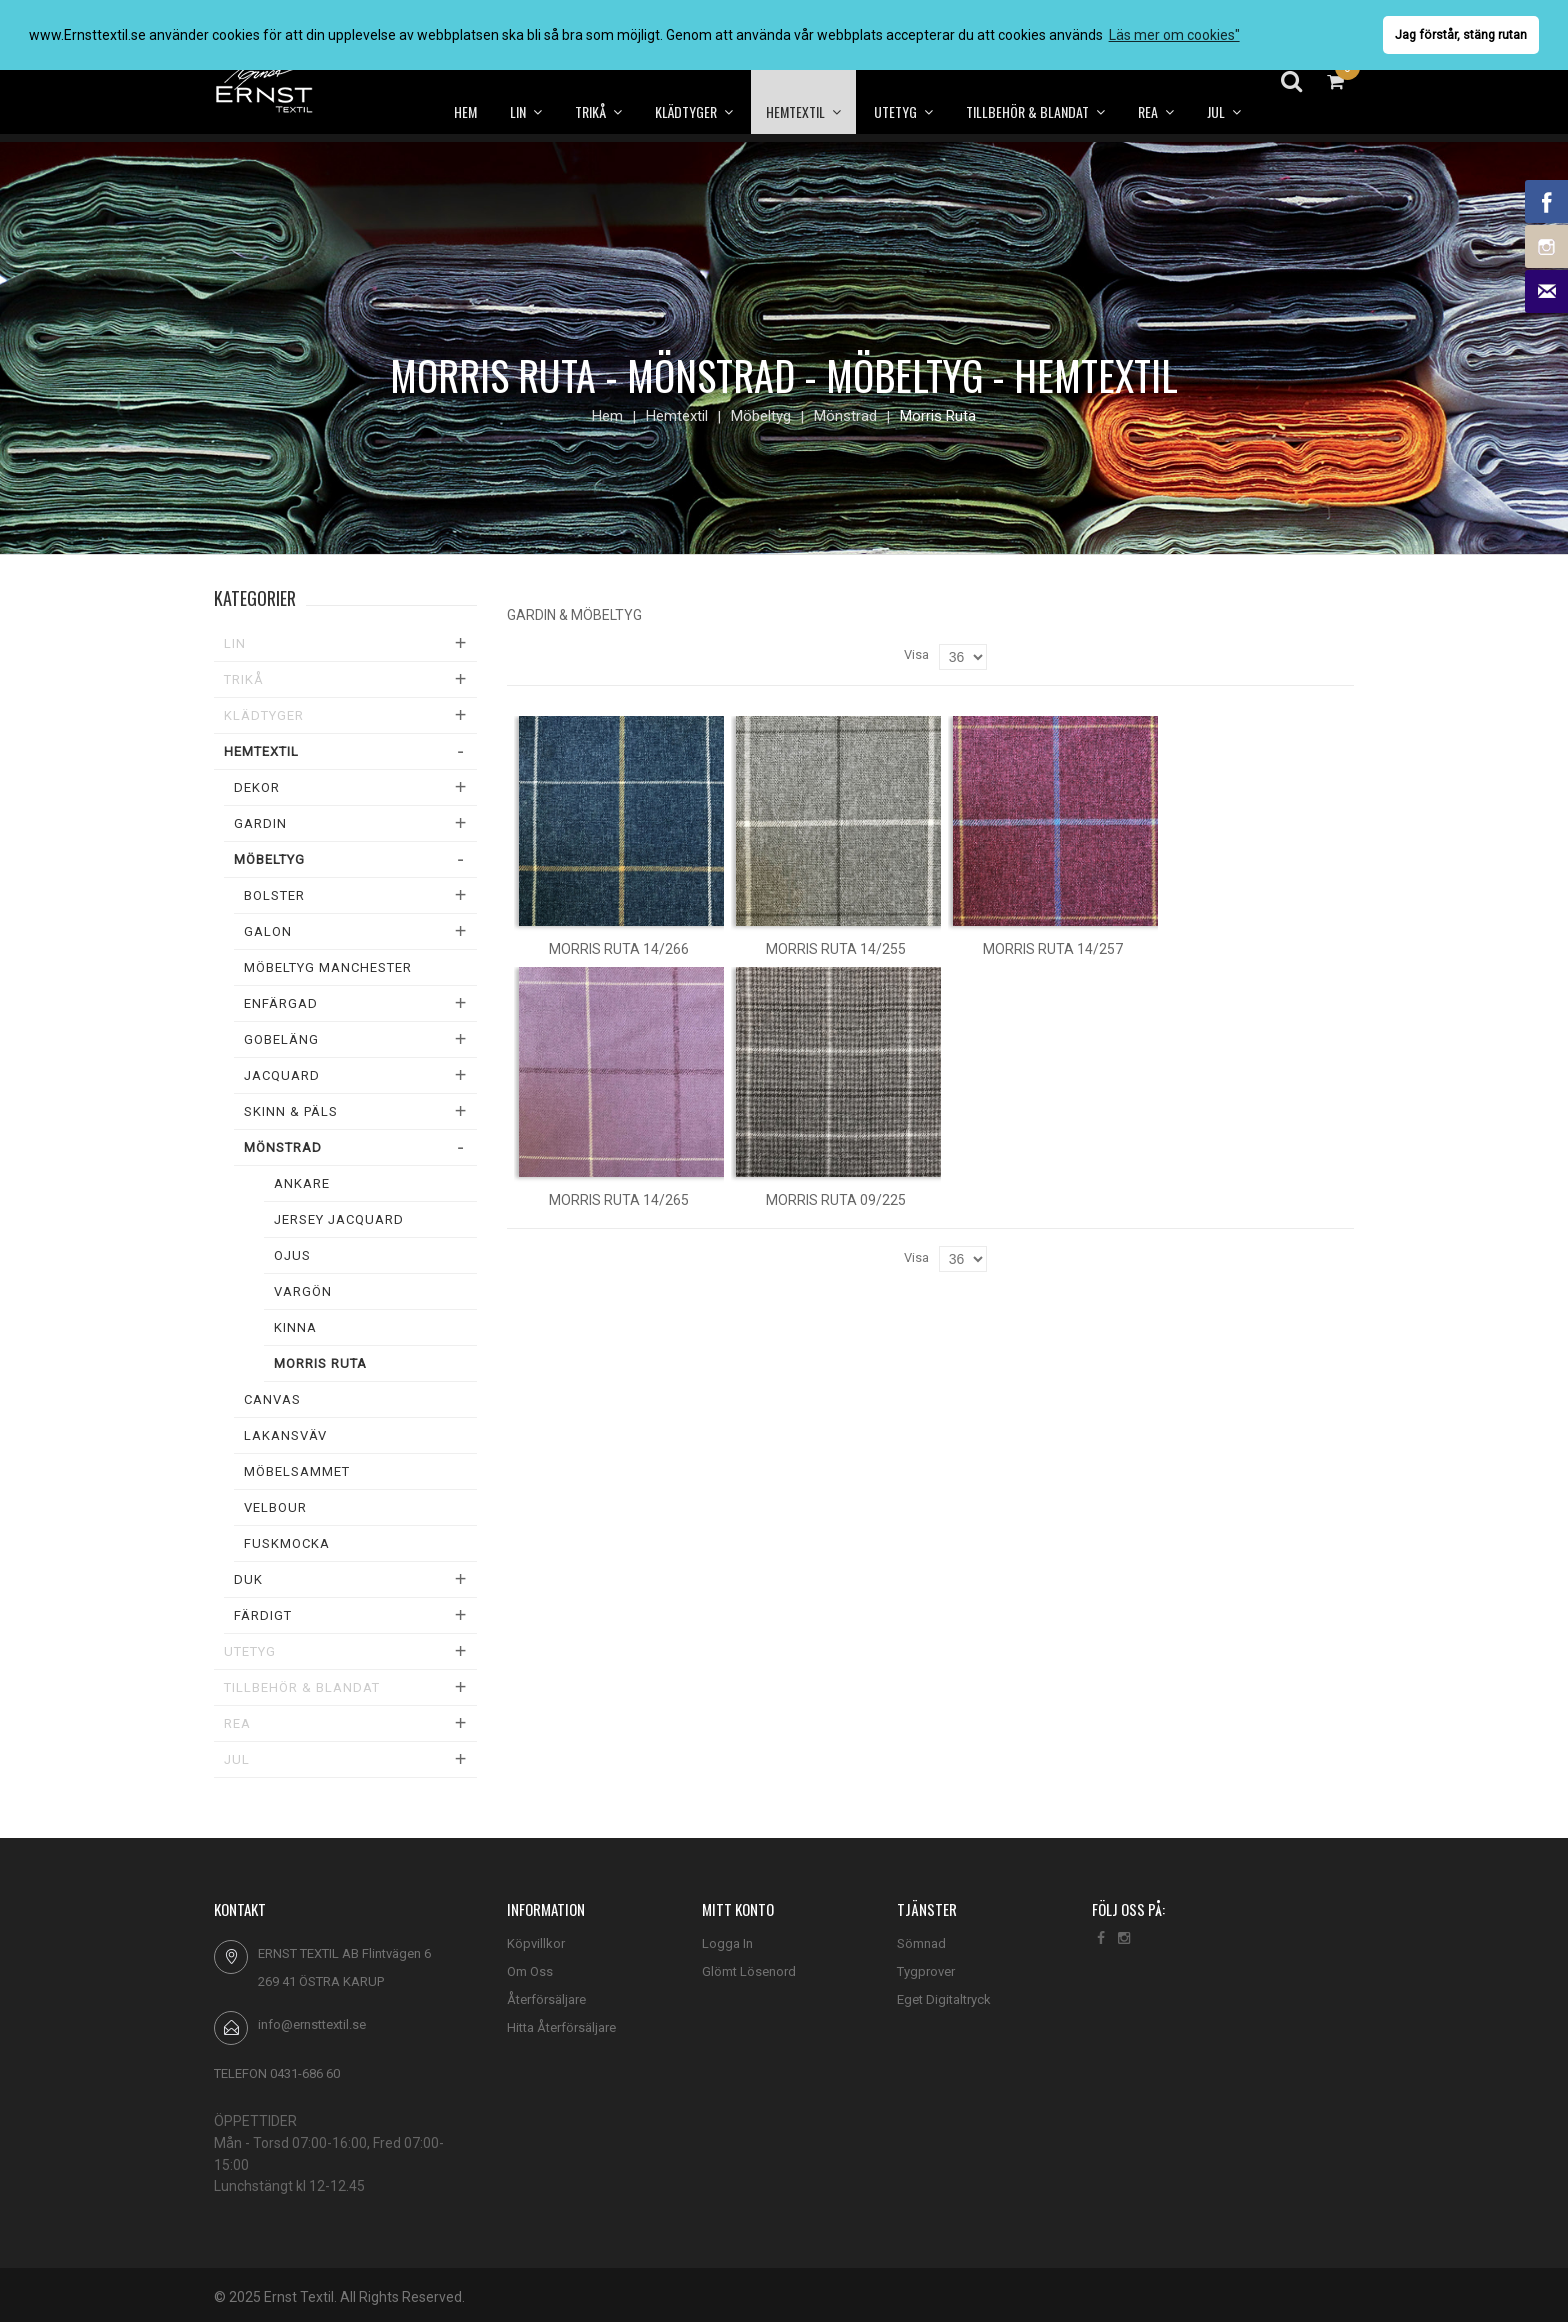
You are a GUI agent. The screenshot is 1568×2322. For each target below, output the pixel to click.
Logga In (727, 1943)
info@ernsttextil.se (312, 2024)
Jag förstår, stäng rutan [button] (1461, 34)
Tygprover (926, 1971)
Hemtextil (677, 416)
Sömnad (921, 1943)
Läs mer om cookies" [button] (1174, 35)
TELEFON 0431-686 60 (277, 2073)
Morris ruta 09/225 (836, 1200)
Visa (916, 654)
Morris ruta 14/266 (619, 949)
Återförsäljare (546, 1999)
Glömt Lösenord (749, 1971)
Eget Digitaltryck (944, 1999)
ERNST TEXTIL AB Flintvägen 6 (344, 1953)
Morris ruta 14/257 (1053, 949)
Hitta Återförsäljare (561, 2027)
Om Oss (530, 1971)
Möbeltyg (761, 416)
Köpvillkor (536, 1943)
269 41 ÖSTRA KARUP (321, 1981)
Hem (607, 416)
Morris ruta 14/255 (836, 949)
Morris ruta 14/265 (619, 1200)
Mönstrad (845, 416)
